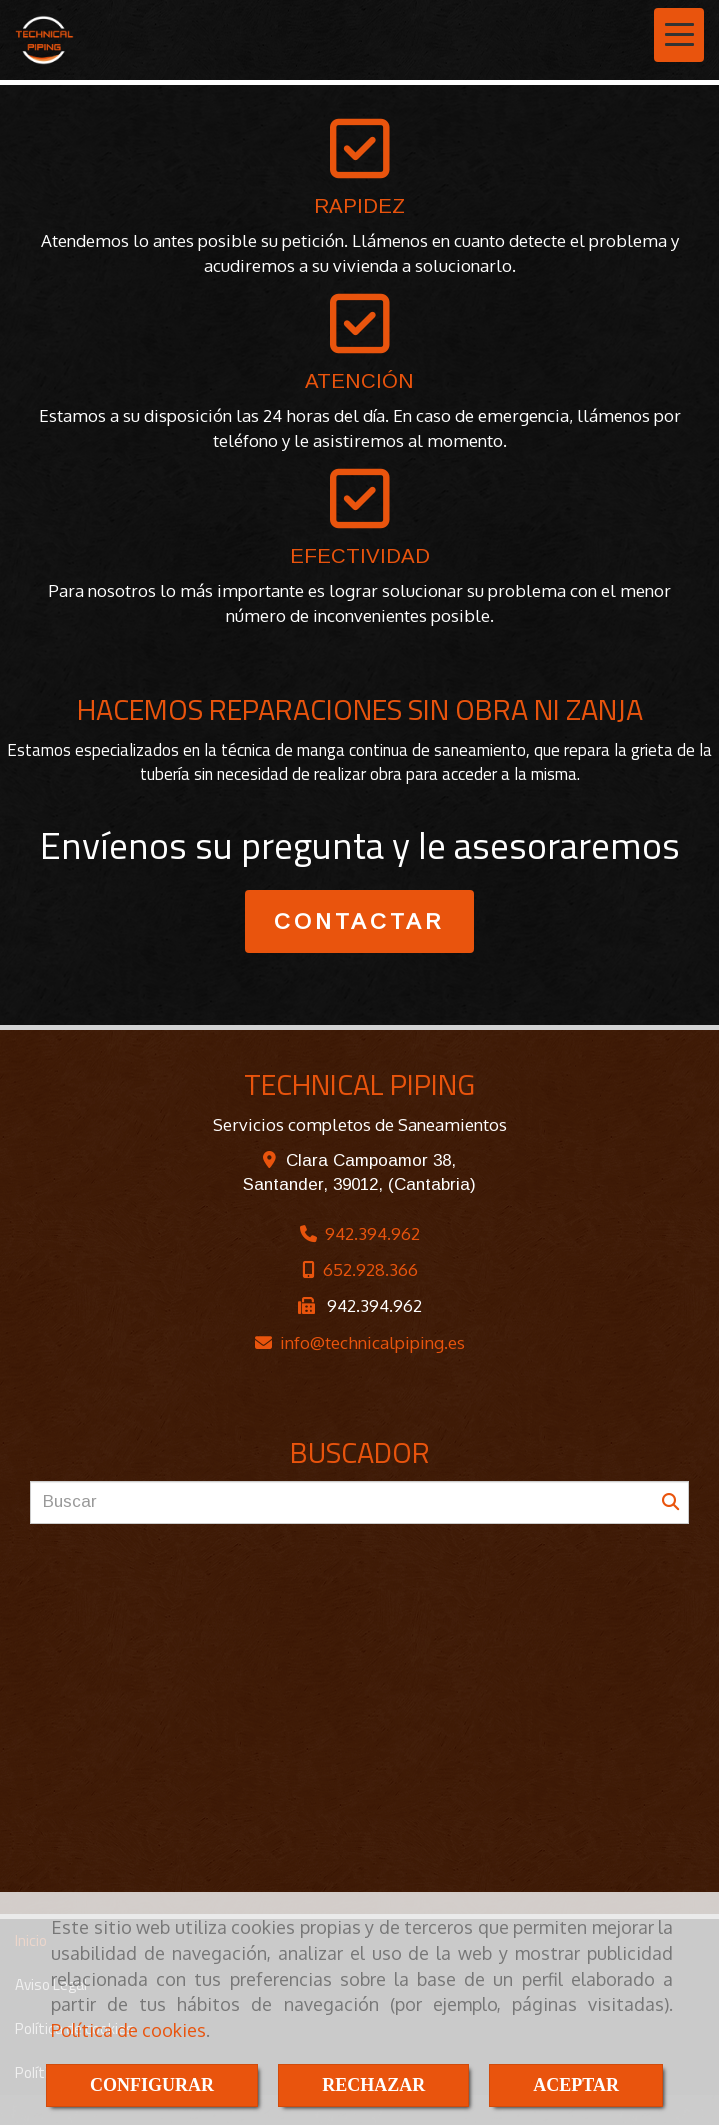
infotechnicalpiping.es (372, 1342)
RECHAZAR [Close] (373, 2085)
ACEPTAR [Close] (576, 2085)
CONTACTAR (359, 921)
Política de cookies (128, 2030)
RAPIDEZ (359, 206)
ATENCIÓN (359, 381)
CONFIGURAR (152, 2085)
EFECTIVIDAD (360, 556)
